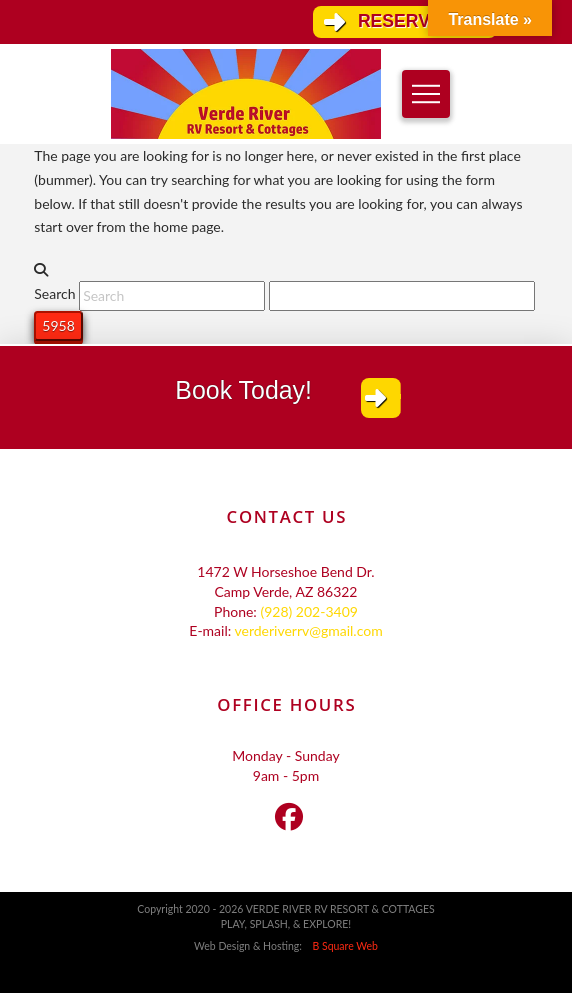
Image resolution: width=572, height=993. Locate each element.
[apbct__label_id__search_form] (402, 296)
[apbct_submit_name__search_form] (58, 326)
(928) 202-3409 (308, 611)
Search (54, 294)
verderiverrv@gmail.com (308, 630)
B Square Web (341, 946)
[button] (426, 94)
